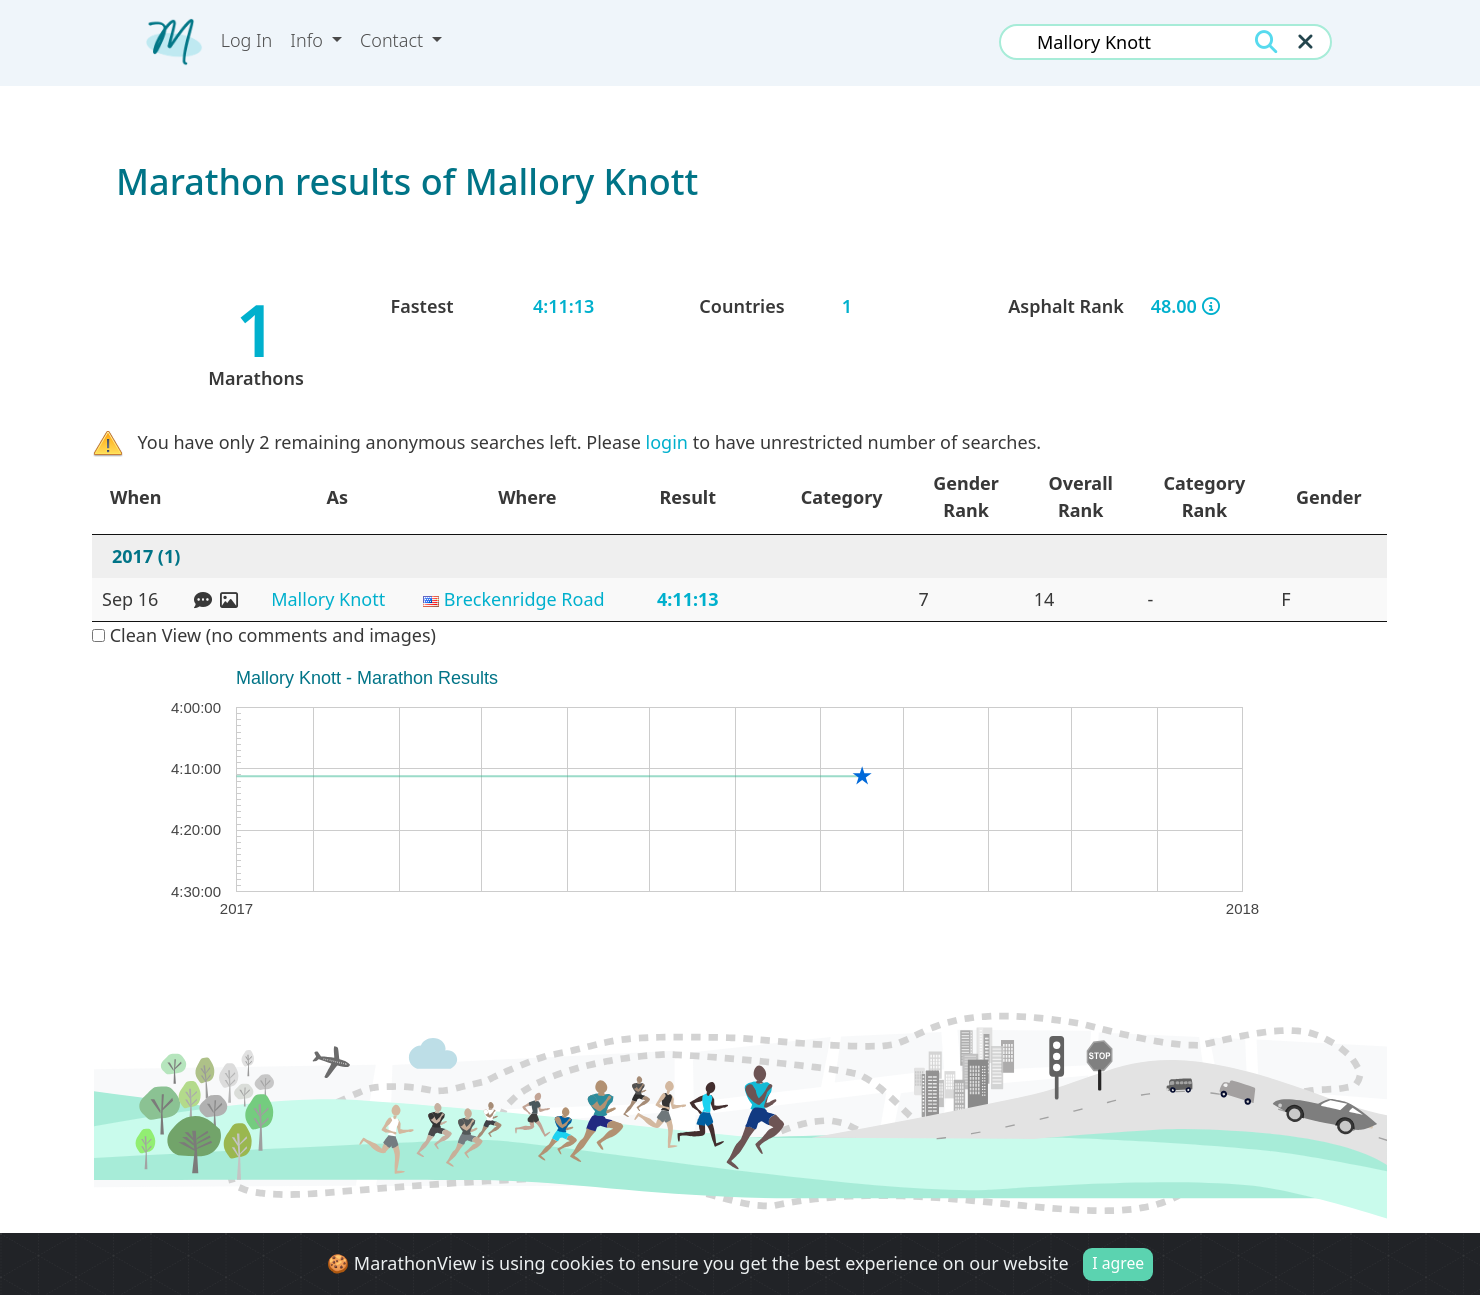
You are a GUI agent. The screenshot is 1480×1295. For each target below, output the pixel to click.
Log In (247, 40)
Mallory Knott (328, 599)
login (667, 442)
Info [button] (308, 40)
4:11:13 (688, 599)
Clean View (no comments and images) (264, 635)
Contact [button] (394, 40)
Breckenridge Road (524, 599)
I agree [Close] (1118, 1263)
